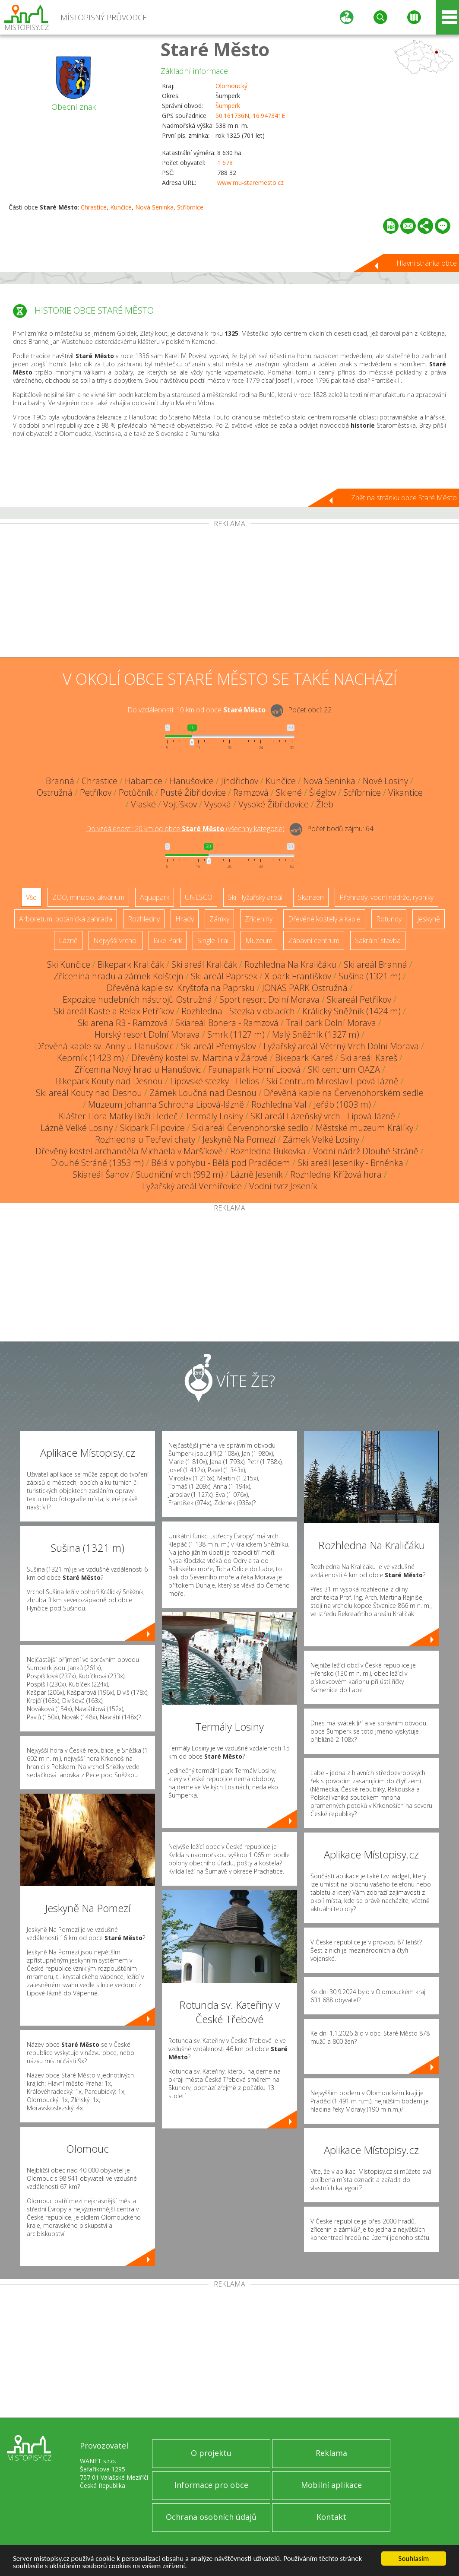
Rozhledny (144, 919)
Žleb (324, 804)
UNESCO (198, 897)
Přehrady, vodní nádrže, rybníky (386, 897)
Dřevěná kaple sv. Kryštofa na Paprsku (181, 988)
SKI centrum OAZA (344, 1069)
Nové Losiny (385, 781)
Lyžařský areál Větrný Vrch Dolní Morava (341, 1046)
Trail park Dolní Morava (331, 1023)
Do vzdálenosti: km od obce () (185, 828)
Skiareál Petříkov (359, 999)
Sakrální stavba (378, 940)
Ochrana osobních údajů (211, 2517)
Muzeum (258, 940)
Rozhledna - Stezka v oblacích (238, 1011)
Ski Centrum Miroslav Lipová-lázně (332, 1081)
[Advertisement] (229, 592)
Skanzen (311, 897)
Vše (31, 897)
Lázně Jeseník (257, 1174)
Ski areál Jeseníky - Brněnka (350, 1163)
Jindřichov (239, 781)
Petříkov (95, 792)
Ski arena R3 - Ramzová (123, 1023)
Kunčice (121, 207)
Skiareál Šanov (101, 1174)
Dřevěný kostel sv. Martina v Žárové (199, 1058)
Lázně (68, 940)
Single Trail (213, 940)
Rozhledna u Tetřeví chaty (145, 1139)
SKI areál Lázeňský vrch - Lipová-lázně (322, 1116)
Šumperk (227, 106)
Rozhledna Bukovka (268, 1151)
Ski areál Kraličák (204, 964)
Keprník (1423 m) (90, 1058)
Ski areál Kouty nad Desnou (89, 1093)
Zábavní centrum (313, 940)
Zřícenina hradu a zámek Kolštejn (119, 976)
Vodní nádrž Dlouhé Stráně (365, 1151)
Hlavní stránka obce (426, 263)
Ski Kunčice (68, 964)
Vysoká (217, 804)
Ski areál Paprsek (224, 976)
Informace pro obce (211, 2485)
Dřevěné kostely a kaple (324, 919)
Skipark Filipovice (152, 1128)
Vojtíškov (180, 804)
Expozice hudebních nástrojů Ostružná (137, 999)
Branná (60, 781)
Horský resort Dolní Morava (147, 1034)
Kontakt (331, 2517)
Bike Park (167, 940)
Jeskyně (428, 919)
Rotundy (389, 919)
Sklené (289, 792)
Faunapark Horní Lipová (254, 1069)
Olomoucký (231, 86)
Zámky (219, 919)
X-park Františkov (298, 976)
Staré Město (215, 49)
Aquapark (154, 897)
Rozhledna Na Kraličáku (290, 964)
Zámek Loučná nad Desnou (202, 1093)
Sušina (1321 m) (370, 976)
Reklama (331, 2453)
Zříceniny (258, 919)
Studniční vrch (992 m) (179, 1174)
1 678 (225, 163)
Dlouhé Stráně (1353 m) (97, 1163)
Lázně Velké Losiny (77, 1128)
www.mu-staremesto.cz (250, 182)
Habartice (143, 781)
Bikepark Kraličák (131, 964)
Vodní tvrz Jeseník (283, 1186)
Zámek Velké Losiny (321, 1139)
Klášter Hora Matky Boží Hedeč (118, 1116)
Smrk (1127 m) (236, 1034)
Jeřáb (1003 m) (342, 1104)
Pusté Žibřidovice (193, 792)
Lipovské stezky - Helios (214, 1081)
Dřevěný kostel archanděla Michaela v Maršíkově (129, 1151)
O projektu (211, 2453)
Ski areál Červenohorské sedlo (250, 1128)
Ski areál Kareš (368, 1058)
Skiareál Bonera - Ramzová (227, 1023)
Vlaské (143, 804)
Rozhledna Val (279, 1104)
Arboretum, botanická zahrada (65, 919)
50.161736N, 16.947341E (250, 115)
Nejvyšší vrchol (115, 940)
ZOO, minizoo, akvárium (88, 897)
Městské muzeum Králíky (364, 1128)
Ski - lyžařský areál (255, 897)
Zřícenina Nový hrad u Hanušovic (137, 1069)
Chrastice (94, 207)
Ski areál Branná (375, 964)
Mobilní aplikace (331, 2485)
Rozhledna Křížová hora (336, 1174)
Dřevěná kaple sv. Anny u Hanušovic (104, 1046)
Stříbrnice (190, 207)
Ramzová (251, 792)
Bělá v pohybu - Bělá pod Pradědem (220, 1163)
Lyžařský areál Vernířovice (192, 1186)
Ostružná (55, 792)
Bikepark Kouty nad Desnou (109, 1081)
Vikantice (405, 792)
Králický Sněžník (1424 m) (351, 1011)
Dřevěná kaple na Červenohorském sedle (344, 1093)
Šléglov (322, 792)
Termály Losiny (214, 1116)
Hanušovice (192, 781)
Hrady (184, 919)
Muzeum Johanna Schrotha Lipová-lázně (166, 1104)
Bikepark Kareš (304, 1058)
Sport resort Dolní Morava (269, 999)
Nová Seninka (154, 207)
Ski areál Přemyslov (218, 1046)
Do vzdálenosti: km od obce (196, 710)
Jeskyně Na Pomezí (239, 1139)
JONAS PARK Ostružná (305, 988)
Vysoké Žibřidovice (273, 804)
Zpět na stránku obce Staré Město (404, 497)
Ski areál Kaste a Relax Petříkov (114, 1011)
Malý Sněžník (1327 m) (315, 1034)
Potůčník (136, 792)
